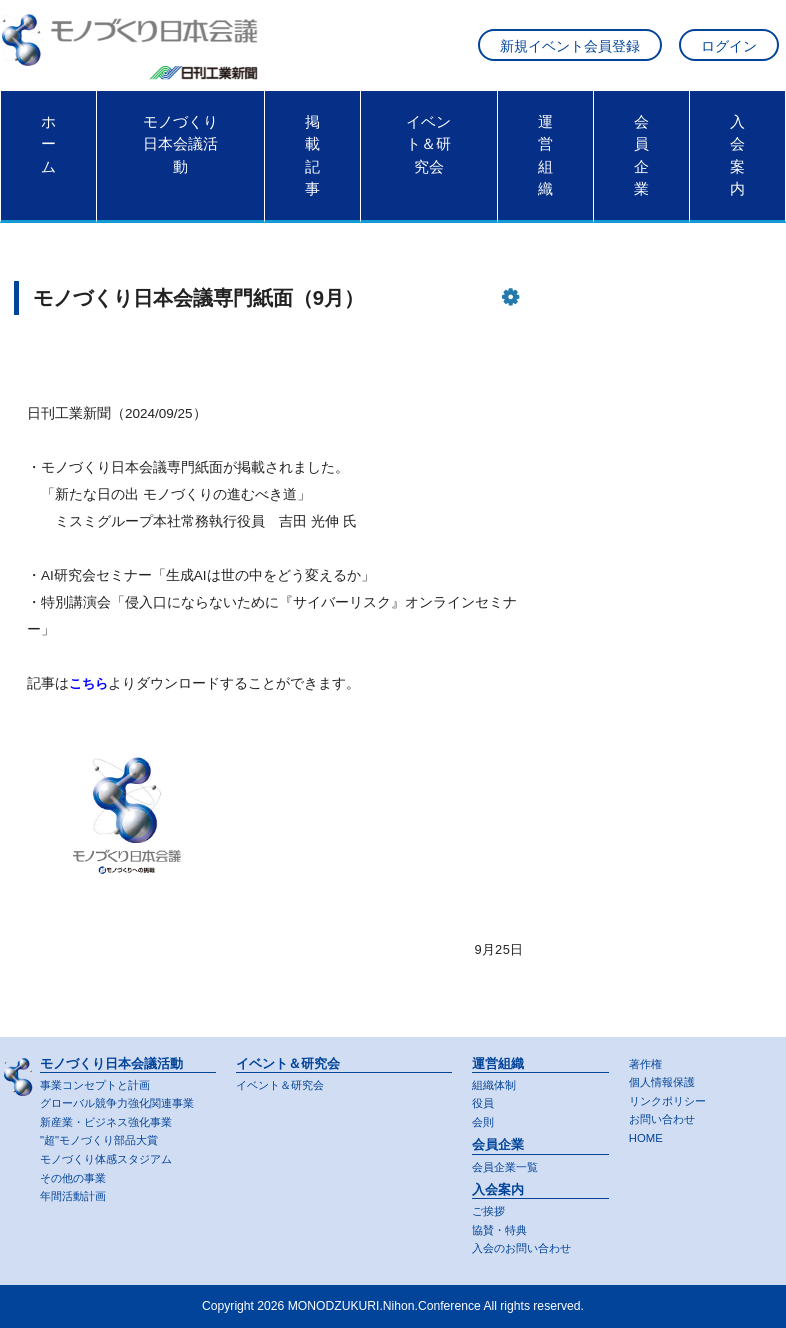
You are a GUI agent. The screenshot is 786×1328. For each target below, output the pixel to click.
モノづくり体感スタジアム (112, 1158)
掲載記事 (312, 159)
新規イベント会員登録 (570, 48)
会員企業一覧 (508, 1165)
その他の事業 (76, 1177)
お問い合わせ (665, 1117)
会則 (484, 1119)
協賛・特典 (502, 1229)
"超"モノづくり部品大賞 (104, 1139)
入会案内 (737, 159)
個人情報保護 (665, 1079)
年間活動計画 (76, 1196)
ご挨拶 (490, 1210)
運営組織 (545, 159)
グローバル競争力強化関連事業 (124, 1100)
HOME (646, 1137)
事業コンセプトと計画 (100, 1081)
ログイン (729, 48)
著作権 (647, 1060)
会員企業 (641, 159)
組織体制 (496, 1081)
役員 (484, 1100)
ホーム (48, 148)
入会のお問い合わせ (526, 1248)
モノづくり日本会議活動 (180, 148)
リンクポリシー (671, 1098)
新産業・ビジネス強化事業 (112, 1119)
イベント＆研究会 (428, 148)
